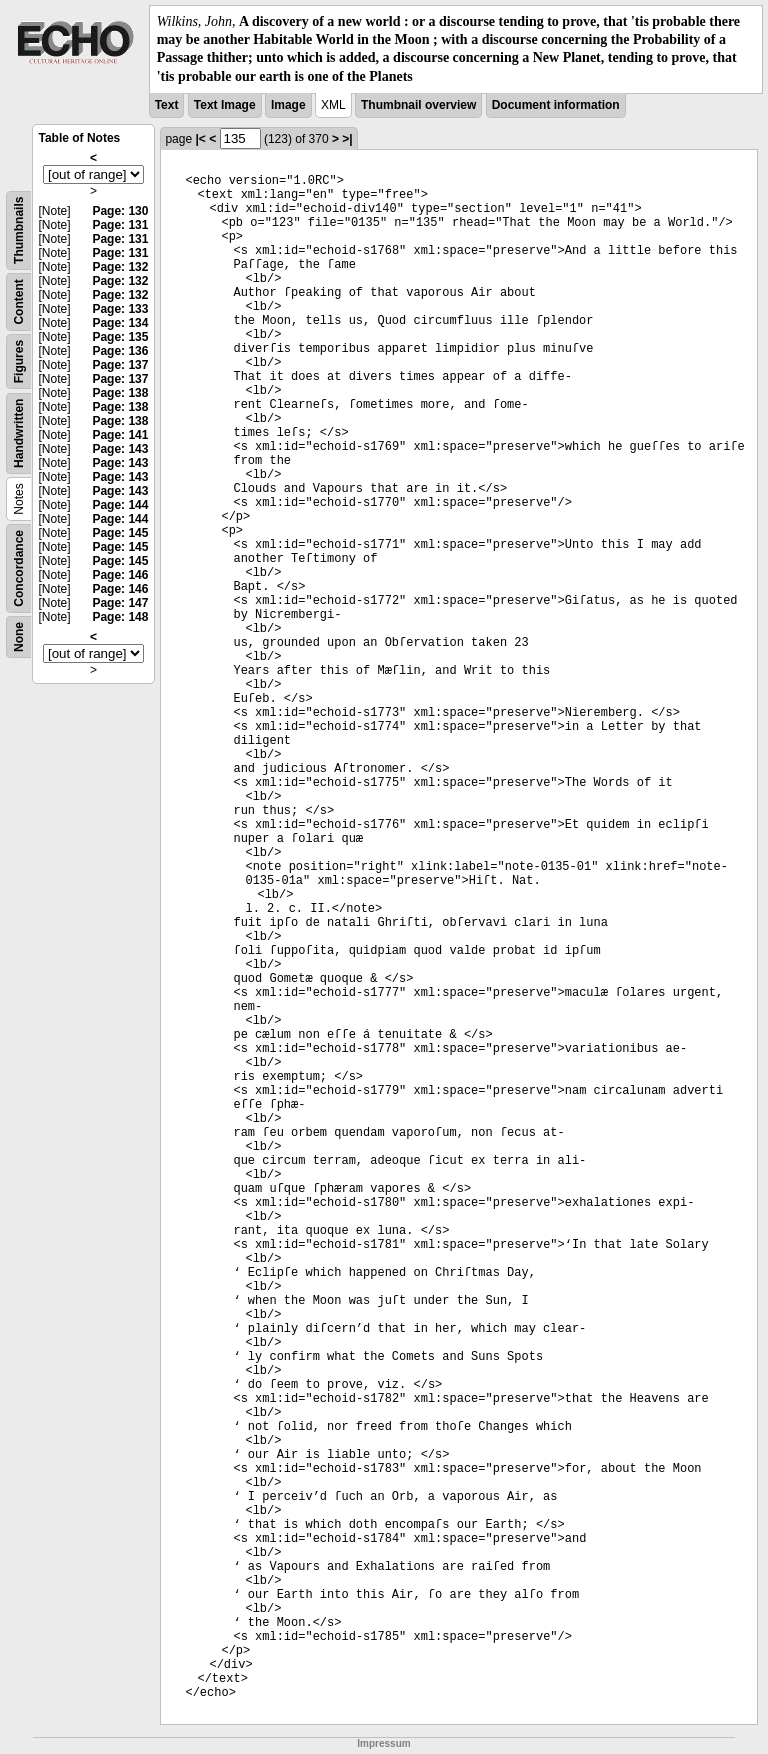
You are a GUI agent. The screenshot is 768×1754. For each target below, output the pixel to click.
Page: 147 (120, 603)
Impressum (383, 1743)
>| (347, 139)
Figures (19, 361)
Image (288, 105)
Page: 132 (120, 267)
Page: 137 (120, 365)
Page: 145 (120, 533)
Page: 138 (120, 393)
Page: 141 (120, 435)
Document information (556, 105)
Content (19, 301)
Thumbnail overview (418, 105)
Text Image (225, 105)
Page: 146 (120, 575)
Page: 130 (120, 211)
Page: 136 (120, 351)
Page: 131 (120, 225)
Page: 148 (120, 617)
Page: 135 (120, 337)
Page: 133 (120, 309)
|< (200, 139)
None (19, 637)
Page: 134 (120, 323)
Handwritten (19, 432)
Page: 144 (120, 505)
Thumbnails (19, 229)
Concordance (19, 568)
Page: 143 (120, 449)
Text (167, 105)
